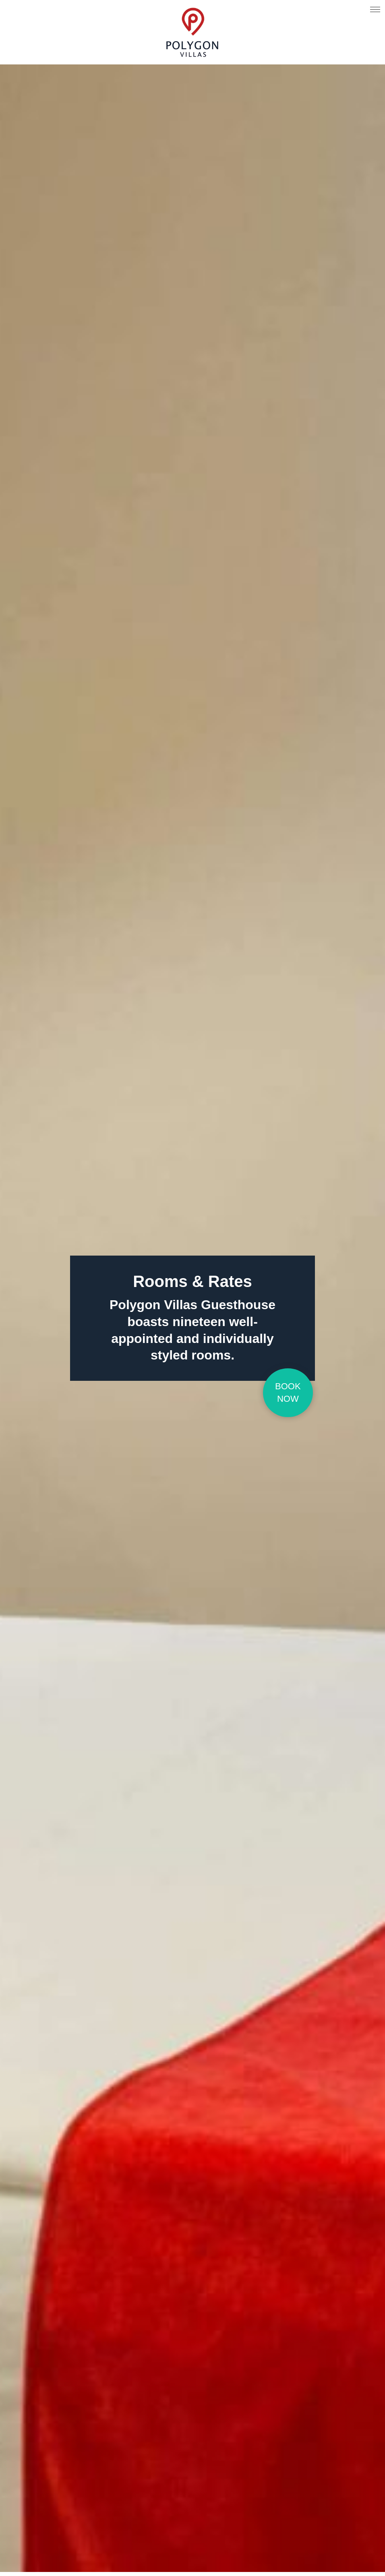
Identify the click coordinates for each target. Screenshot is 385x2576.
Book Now (288, 1392)
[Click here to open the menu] (375, 10)
